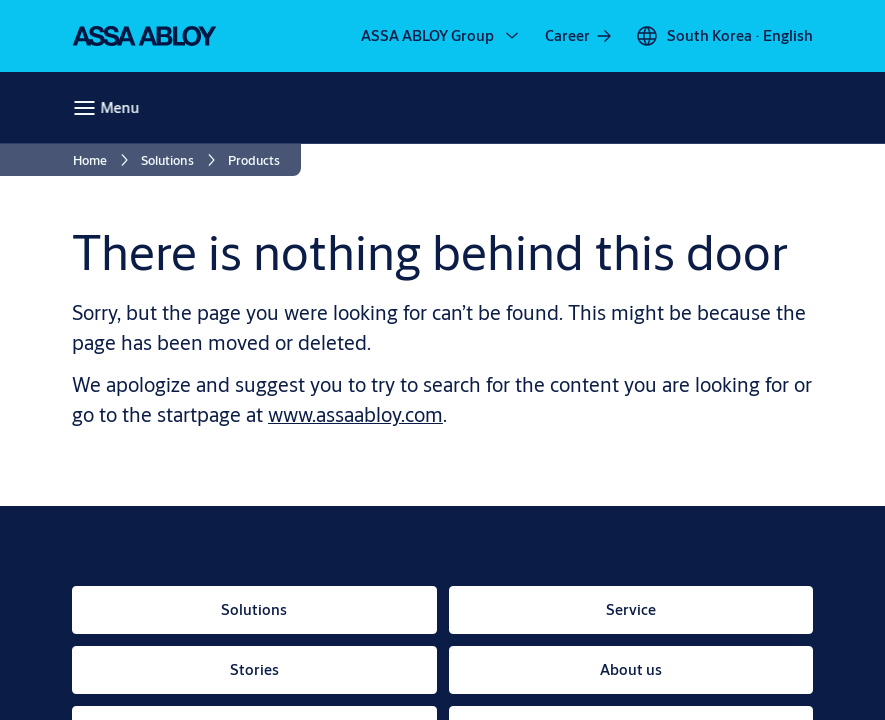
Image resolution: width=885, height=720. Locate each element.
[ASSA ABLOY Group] (441, 36)
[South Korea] (724, 36)
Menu (119, 107)
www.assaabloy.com (355, 414)
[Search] (790, 108)
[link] (579, 36)
